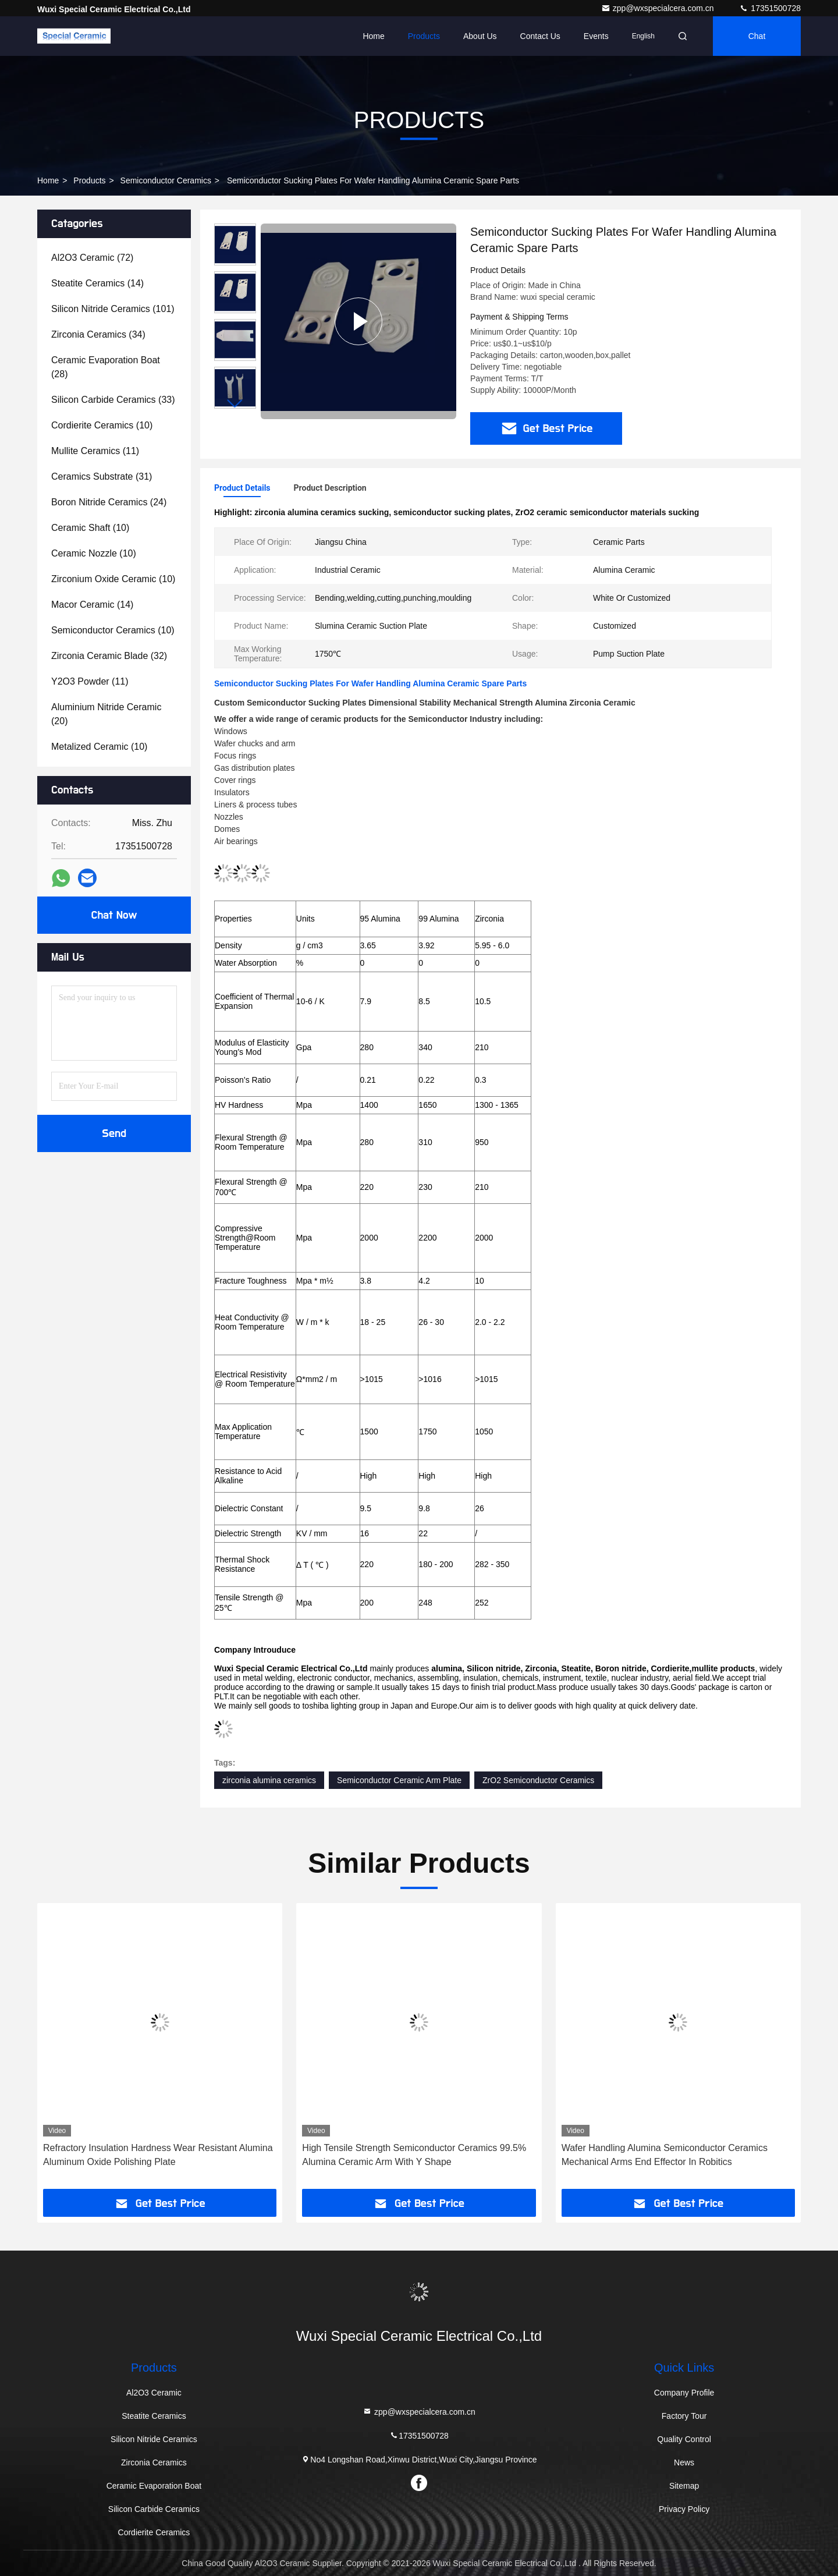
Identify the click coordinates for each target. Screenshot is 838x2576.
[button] (235, 404)
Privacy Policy (684, 2509)
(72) (92, 258)
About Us (480, 36)
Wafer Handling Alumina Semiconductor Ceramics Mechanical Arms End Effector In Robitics (665, 2155)
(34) (98, 334)
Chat (757, 36)
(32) (109, 656)
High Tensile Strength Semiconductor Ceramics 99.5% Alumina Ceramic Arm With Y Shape (414, 2155)
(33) (113, 400)
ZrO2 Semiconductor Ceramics (538, 1780)
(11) (95, 451)
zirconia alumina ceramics (269, 1780)
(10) (101, 425)
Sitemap (684, 2485)
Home (373, 36)
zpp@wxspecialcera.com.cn (658, 8)
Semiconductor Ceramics (165, 180)
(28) (105, 367)
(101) (113, 309)
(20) (106, 714)
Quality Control (684, 2439)
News (684, 2462)
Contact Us (540, 36)
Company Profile (684, 2392)
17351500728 (770, 8)
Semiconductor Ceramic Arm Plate (399, 1780)
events (596, 36)
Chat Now (114, 915)
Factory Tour (684, 2416)
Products (424, 36)
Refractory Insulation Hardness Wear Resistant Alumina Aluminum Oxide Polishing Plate (158, 2155)
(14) (97, 283)
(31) (101, 476)
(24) (108, 502)
